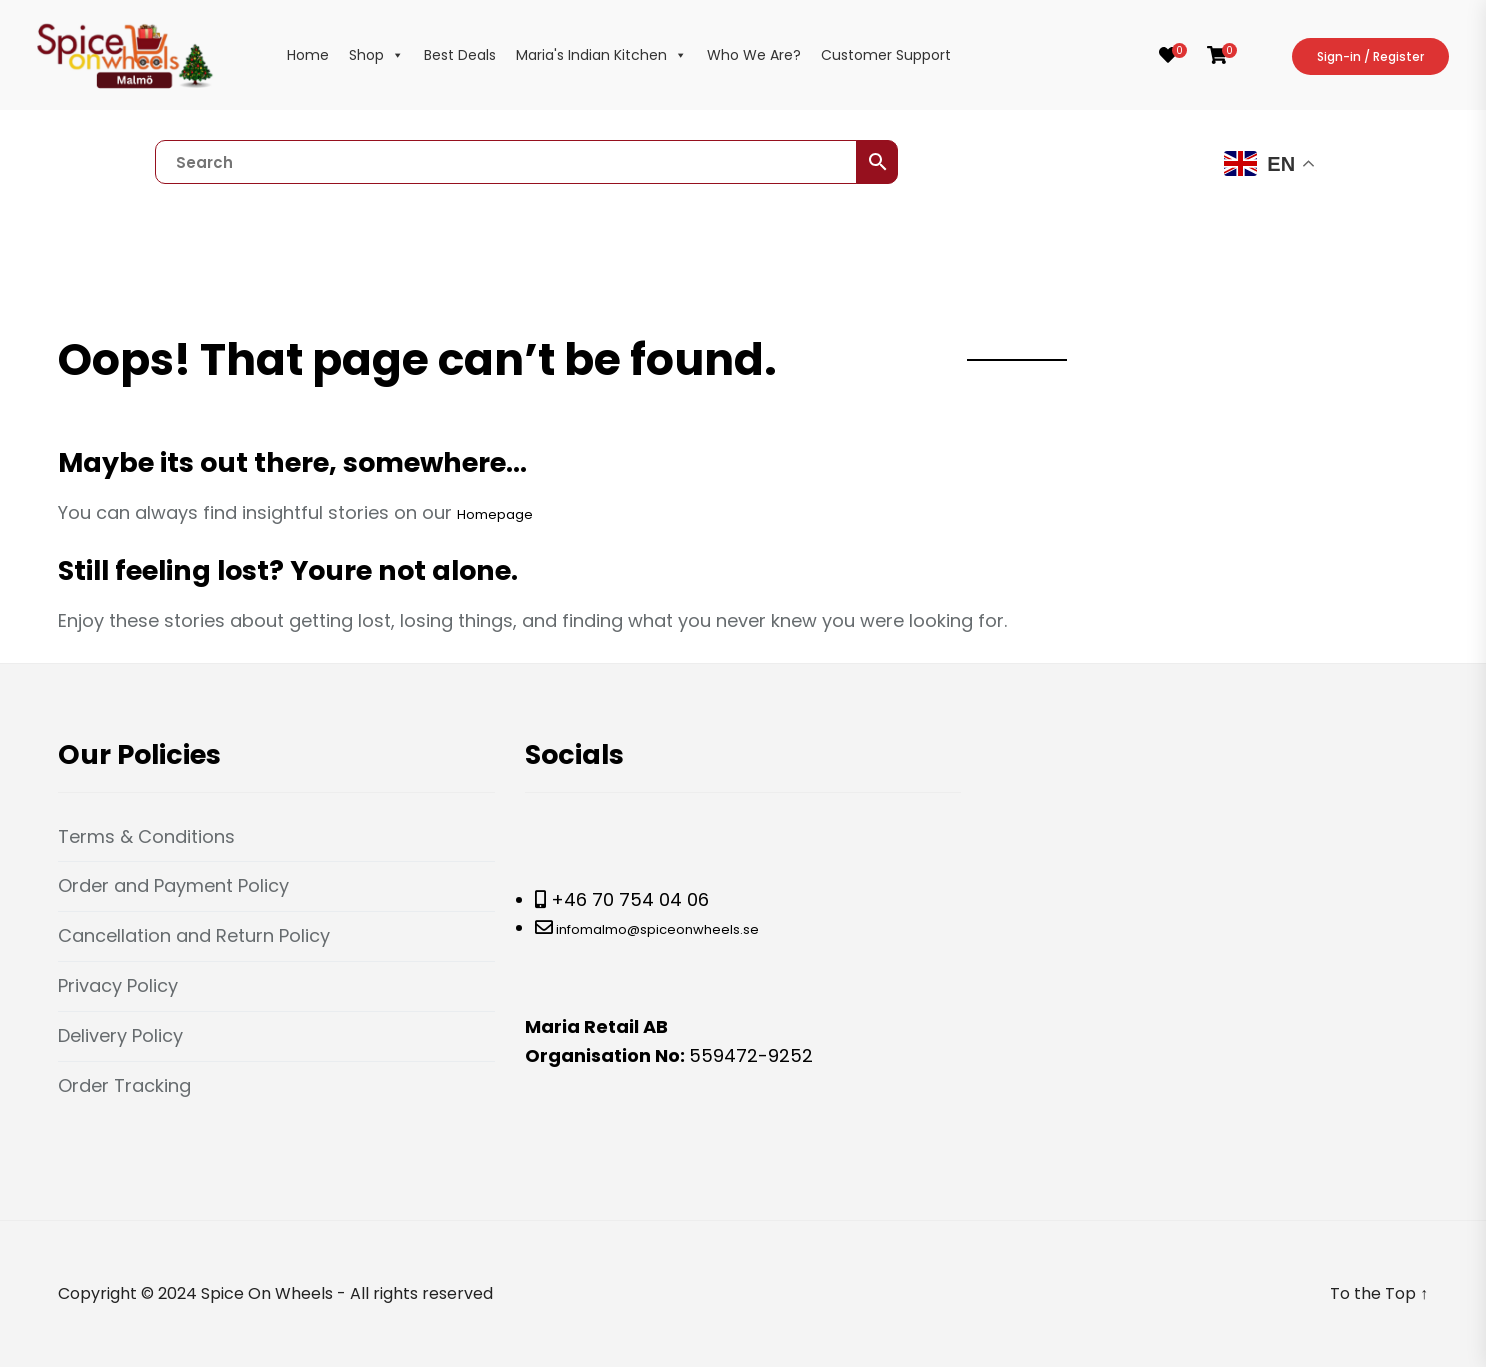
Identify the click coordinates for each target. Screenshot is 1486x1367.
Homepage (495, 514)
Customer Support (886, 55)
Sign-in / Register (1370, 56)
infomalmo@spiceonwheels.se (656, 929)
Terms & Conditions (146, 836)
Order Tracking (124, 1085)
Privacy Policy (118, 985)
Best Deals (460, 55)
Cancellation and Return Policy (194, 935)
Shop (376, 55)
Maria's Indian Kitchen (601, 55)
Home (308, 55)
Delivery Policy (120, 1035)
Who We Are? (754, 55)
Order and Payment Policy (173, 885)
